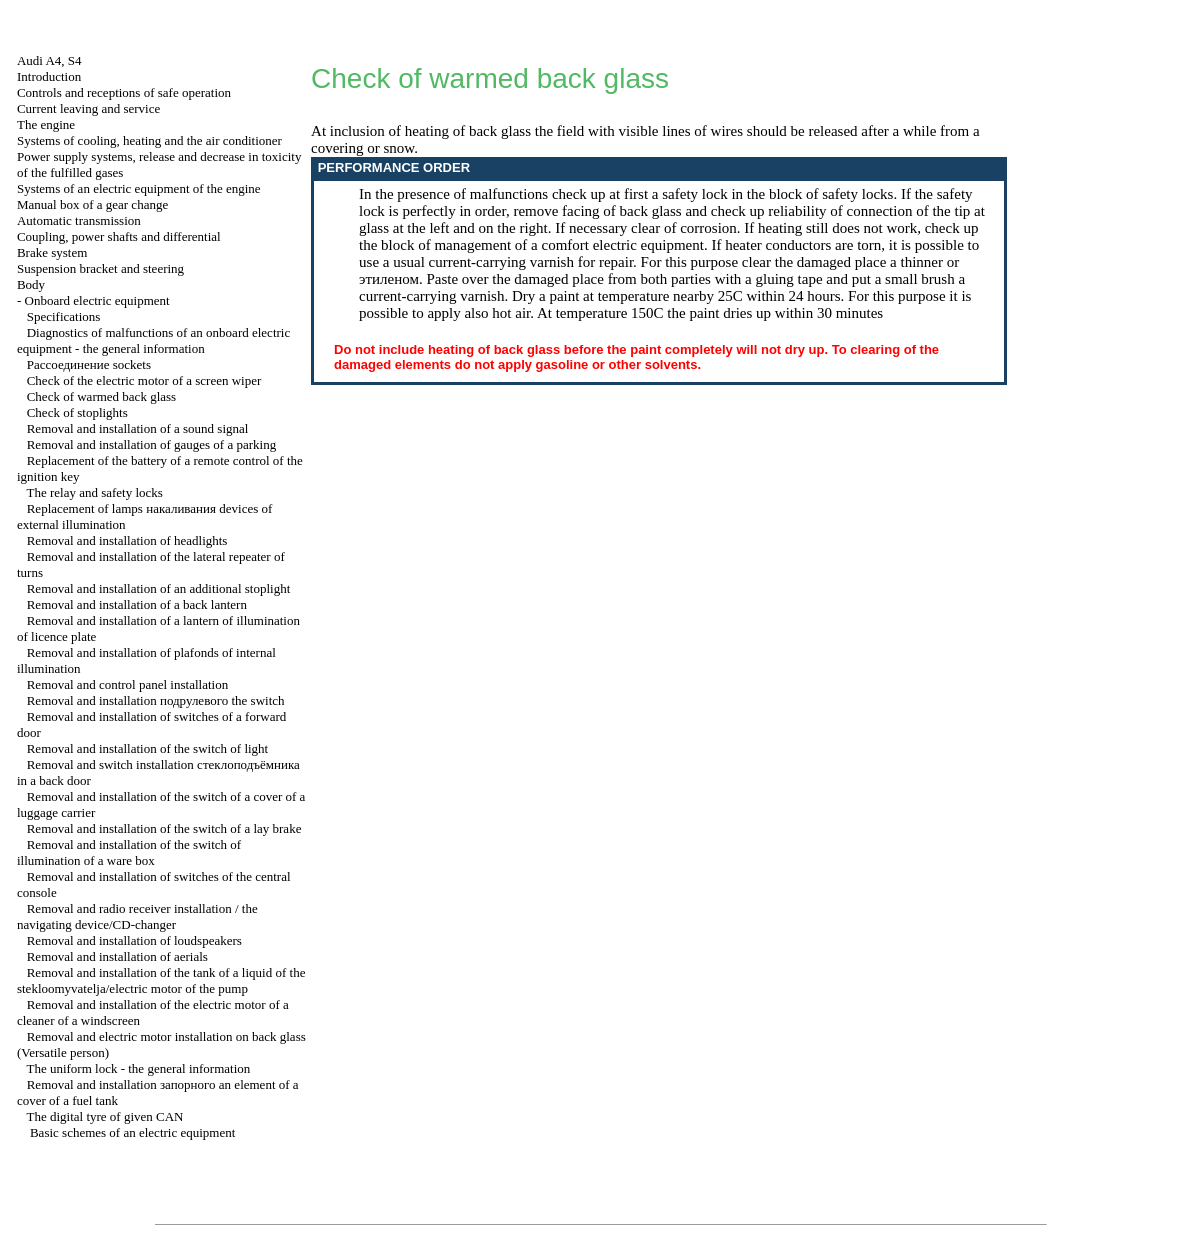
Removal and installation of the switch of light (148, 748)
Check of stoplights (77, 412)
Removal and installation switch (156, 700)
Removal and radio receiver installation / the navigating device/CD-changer (137, 916)
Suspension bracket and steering (100, 268)
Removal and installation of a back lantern (137, 604)
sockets (89, 364)
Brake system (52, 252)
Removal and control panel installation (127, 684)
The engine (46, 124)
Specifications (64, 316)
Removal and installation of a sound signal (138, 428)
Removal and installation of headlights (127, 540)
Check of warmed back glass (101, 396)
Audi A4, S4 (49, 60)
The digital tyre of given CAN (104, 1116)
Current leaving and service (88, 108)
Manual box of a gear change (92, 204)
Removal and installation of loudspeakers (134, 940)
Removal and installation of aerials (117, 956)
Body (31, 284)
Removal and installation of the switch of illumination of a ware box (129, 852)
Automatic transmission (79, 220)
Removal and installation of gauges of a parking (151, 444)
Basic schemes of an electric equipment (132, 1132)
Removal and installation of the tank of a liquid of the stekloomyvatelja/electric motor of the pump (161, 980)
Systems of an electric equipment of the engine (139, 188)
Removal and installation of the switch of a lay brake (164, 828)
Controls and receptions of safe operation (124, 92)
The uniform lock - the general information (138, 1068)
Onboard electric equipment (97, 300)
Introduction (49, 76)
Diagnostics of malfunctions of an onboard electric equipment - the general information (153, 340)
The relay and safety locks (94, 492)
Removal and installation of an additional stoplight (159, 588)
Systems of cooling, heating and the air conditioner (149, 140)
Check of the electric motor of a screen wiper (144, 380)
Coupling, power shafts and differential (119, 236)
